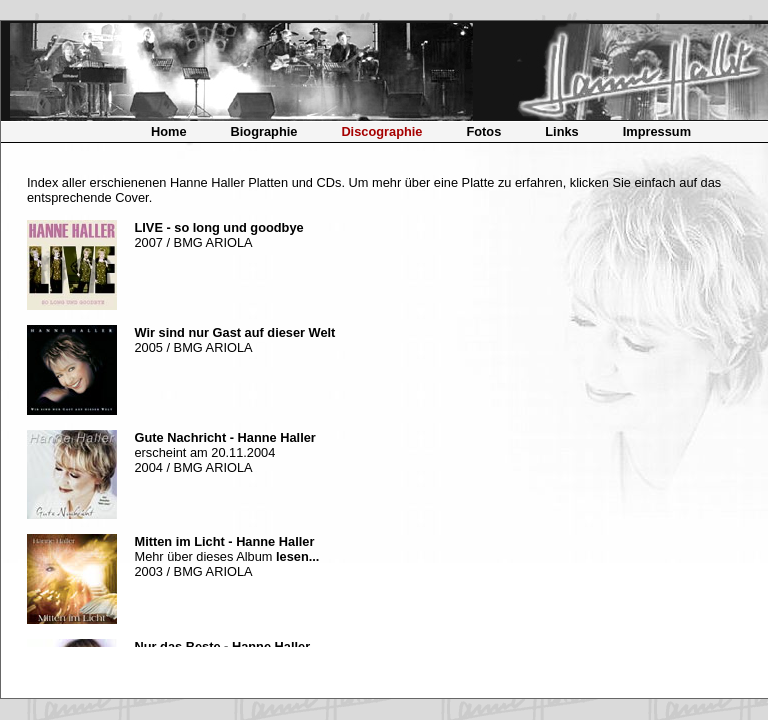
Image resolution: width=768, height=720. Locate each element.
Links (561, 131)
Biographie (264, 131)
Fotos (483, 131)
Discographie (381, 131)
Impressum (657, 131)
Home (169, 131)
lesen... (297, 556)
